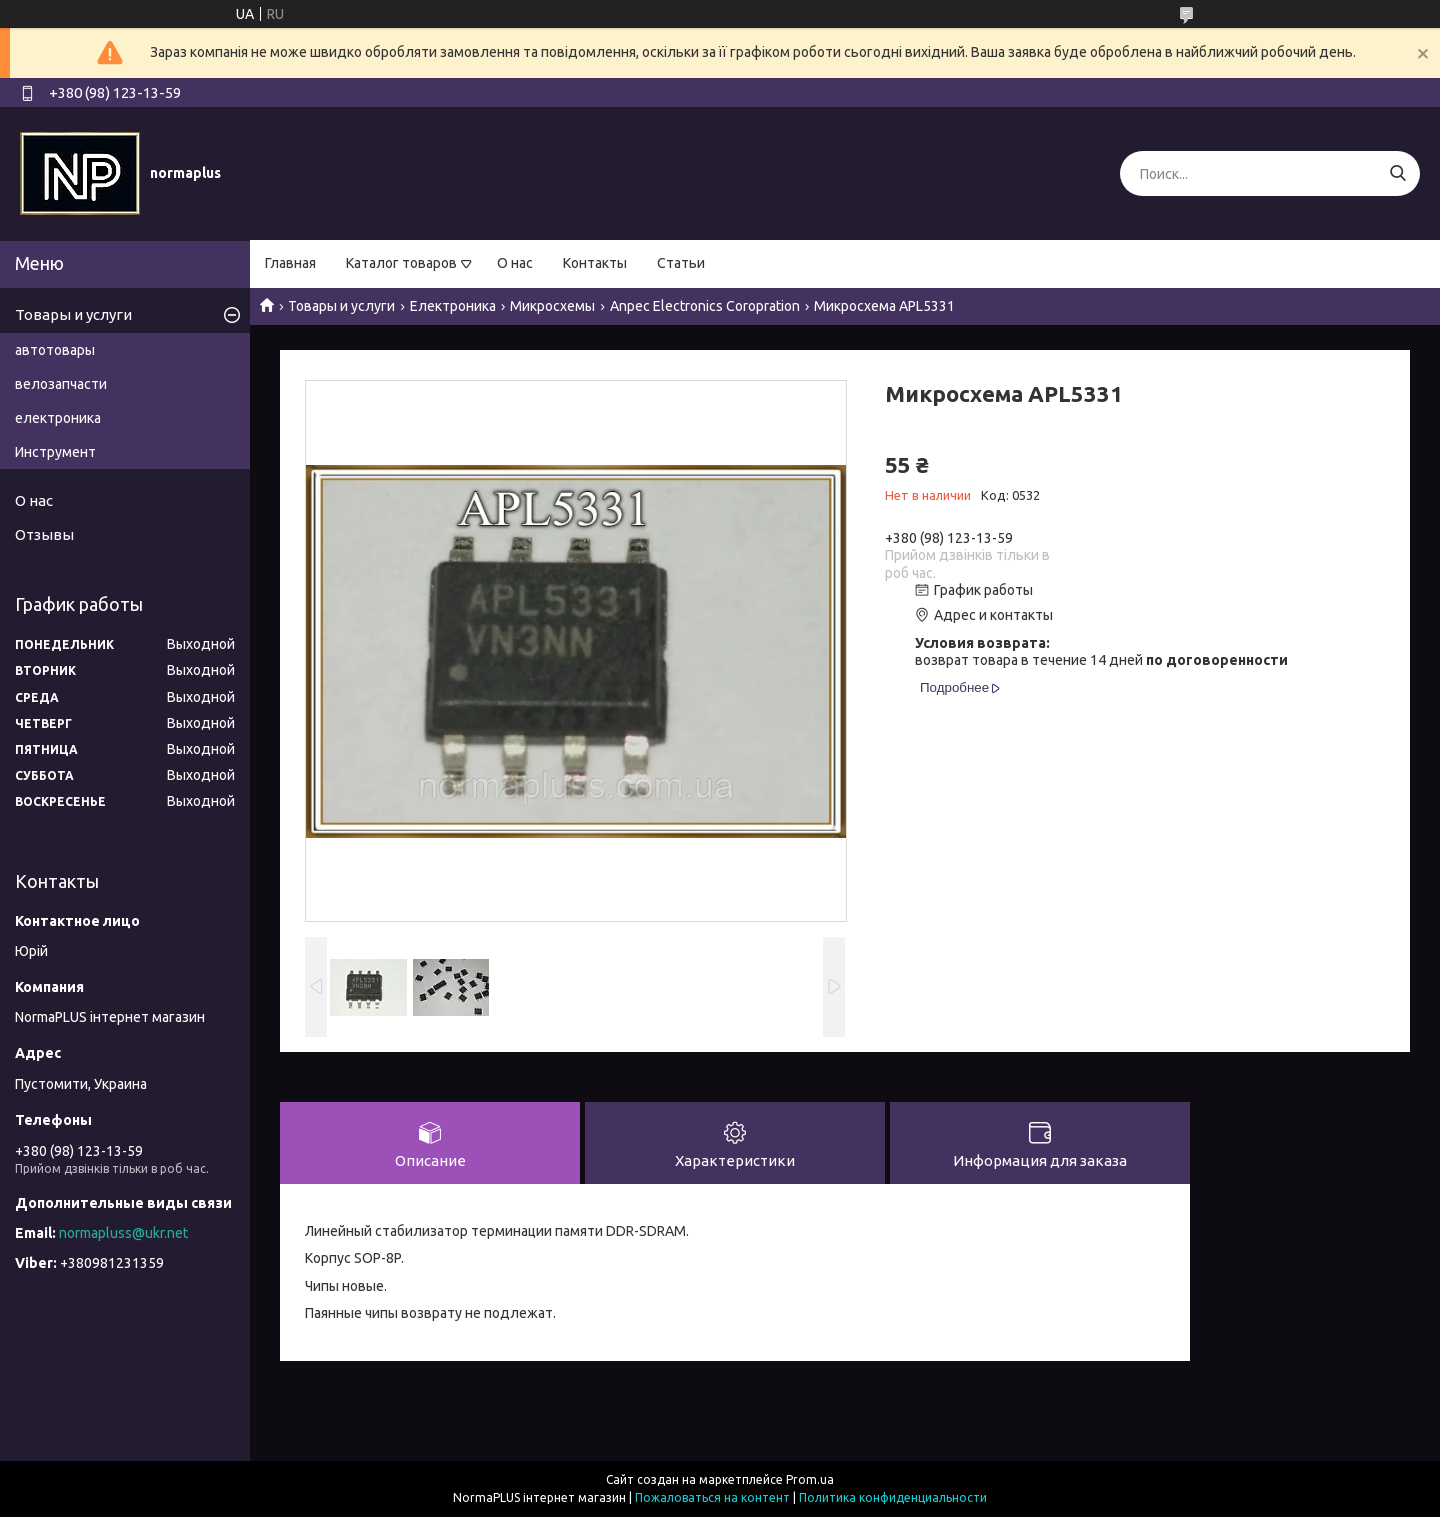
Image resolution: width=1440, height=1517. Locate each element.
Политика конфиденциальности (893, 1497)
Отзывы (44, 534)
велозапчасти (61, 384)
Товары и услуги (341, 306)
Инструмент (55, 452)
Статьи (681, 263)
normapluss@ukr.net (123, 1233)
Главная (290, 263)
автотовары (55, 350)
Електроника (453, 306)
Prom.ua (810, 1479)
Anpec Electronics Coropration (705, 306)
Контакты (595, 263)
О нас (515, 263)
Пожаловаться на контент (712, 1497)
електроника (58, 418)
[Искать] (1397, 173)
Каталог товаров (401, 263)
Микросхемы (552, 306)
